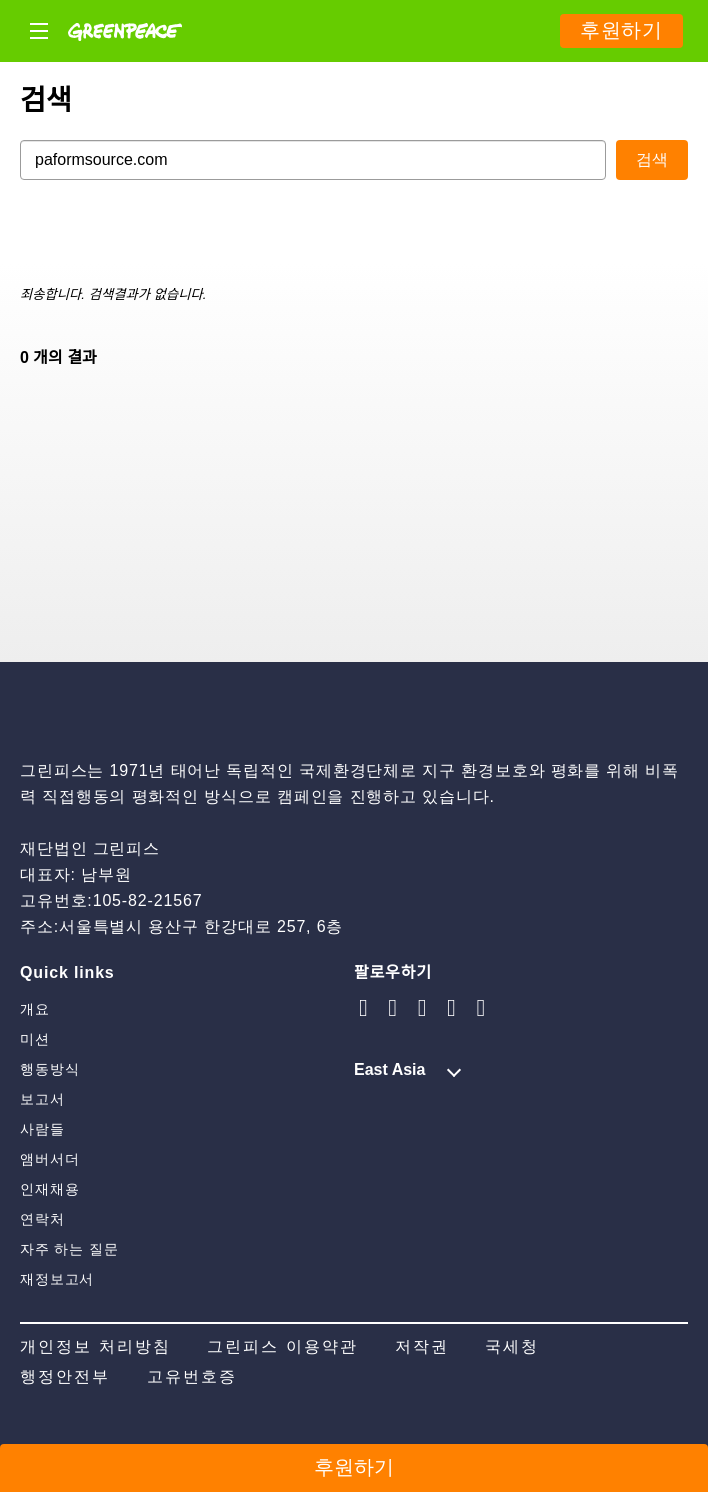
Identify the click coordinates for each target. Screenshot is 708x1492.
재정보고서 (57, 1279)
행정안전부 (65, 1376)
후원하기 (621, 30)
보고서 (42, 1099)
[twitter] (452, 1008)
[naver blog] (423, 1008)
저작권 (422, 1346)
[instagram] (364, 1008)
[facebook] (481, 1008)
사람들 (42, 1129)
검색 (652, 159)
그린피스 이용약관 (282, 1346)
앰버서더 (49, 1159)
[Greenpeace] (125, 55)
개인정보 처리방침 (95, 1346)
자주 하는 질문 (69, 1249)
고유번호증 (192, 1376)
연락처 (42, 1219)
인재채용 (49, 1189)
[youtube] (393, 1008)
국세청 (512, 1346)
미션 (35, 1039)
